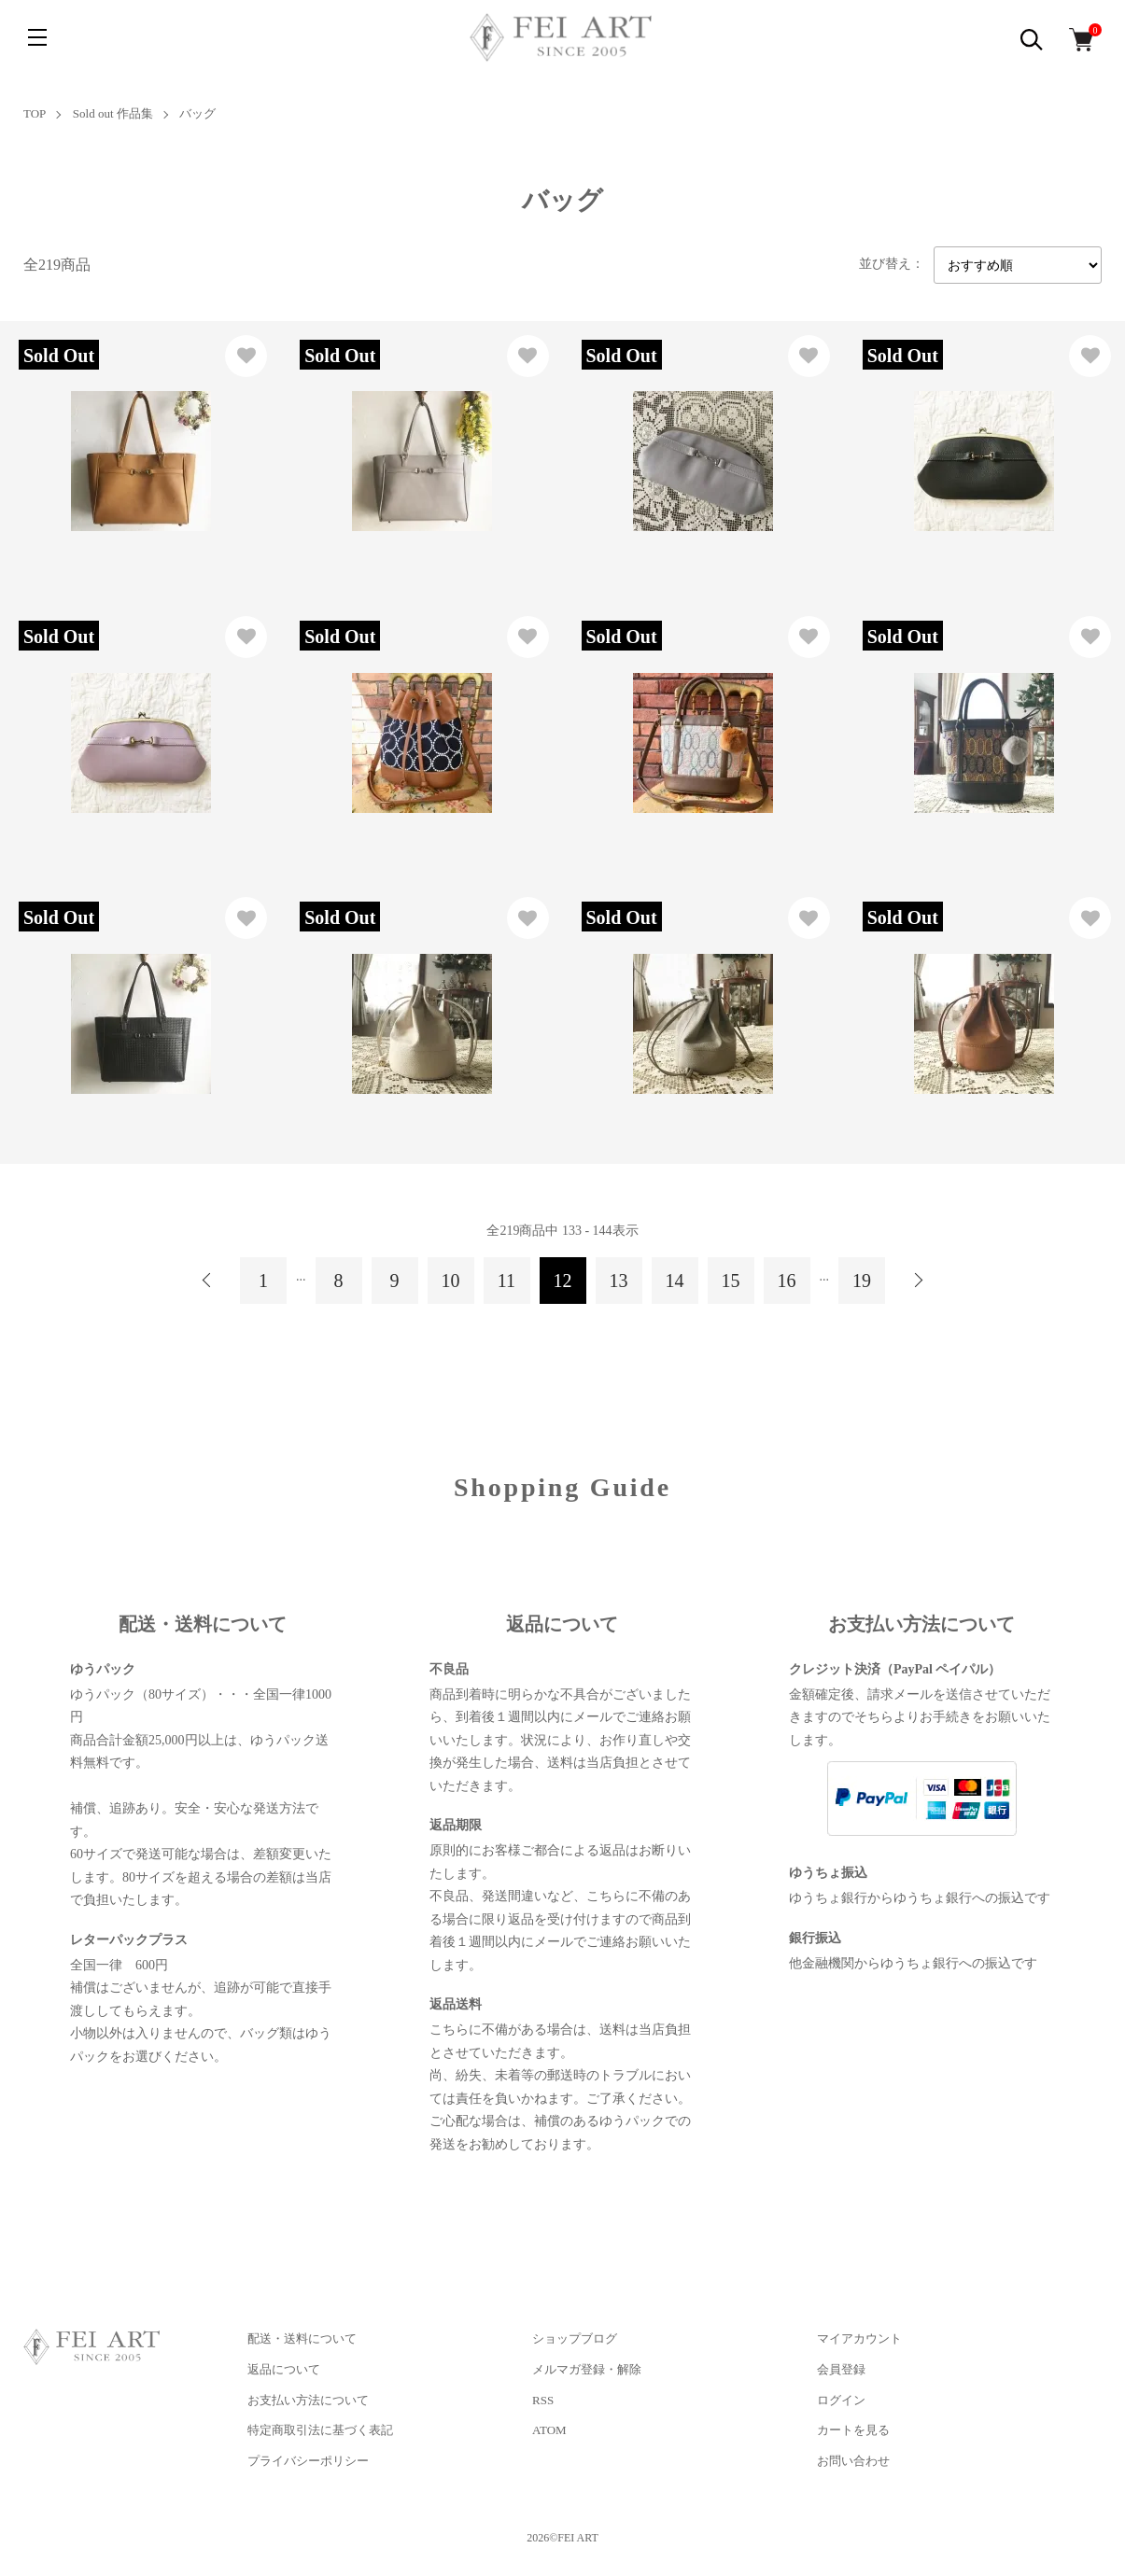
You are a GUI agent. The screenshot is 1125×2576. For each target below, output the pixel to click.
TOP (34, 113)
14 (675, 1280)
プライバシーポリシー (308, 2461)
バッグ (197, 113)
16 (787, 1280)
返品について (283, 2369)
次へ (917, 1280)
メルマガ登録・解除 (586, 2369)
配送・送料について (302, 2338)
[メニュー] (37, 37)
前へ (207, 1280)
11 (506, 1280)
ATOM (549, 2430)
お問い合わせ (853, 2461)
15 (731, 1280)
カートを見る (853, 2430)
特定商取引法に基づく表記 (320, 2430)
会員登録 (841, 2369)
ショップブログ (574, 2338)
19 (861, 1280)
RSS (543, 2400)
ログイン (841, 2400)
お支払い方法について (308, 2400)
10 (451, 1280)
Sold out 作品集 (113, 113)
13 (619, 1280)
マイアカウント (859, 2338)
